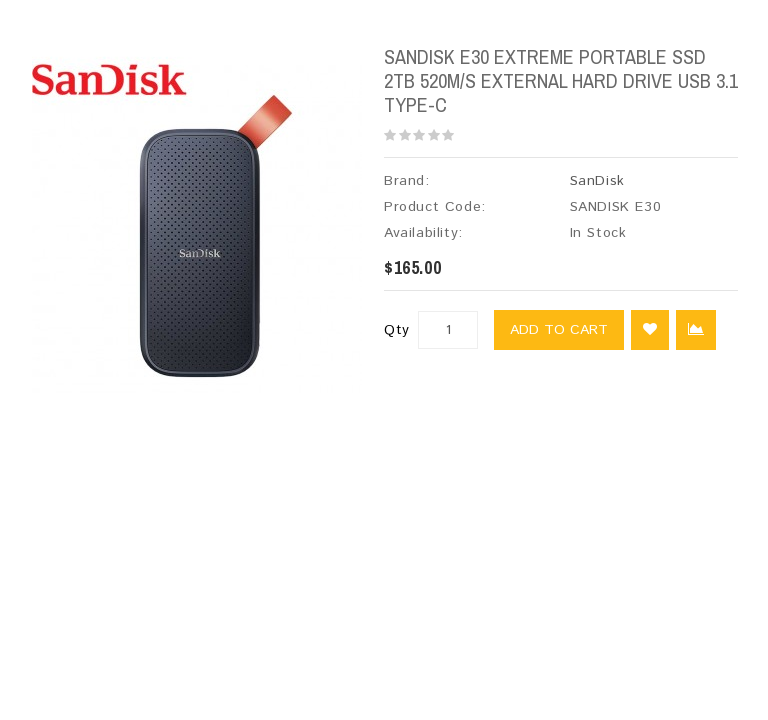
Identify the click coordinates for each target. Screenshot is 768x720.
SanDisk (597, 181)
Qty (397, 330)
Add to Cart (559, 330)
